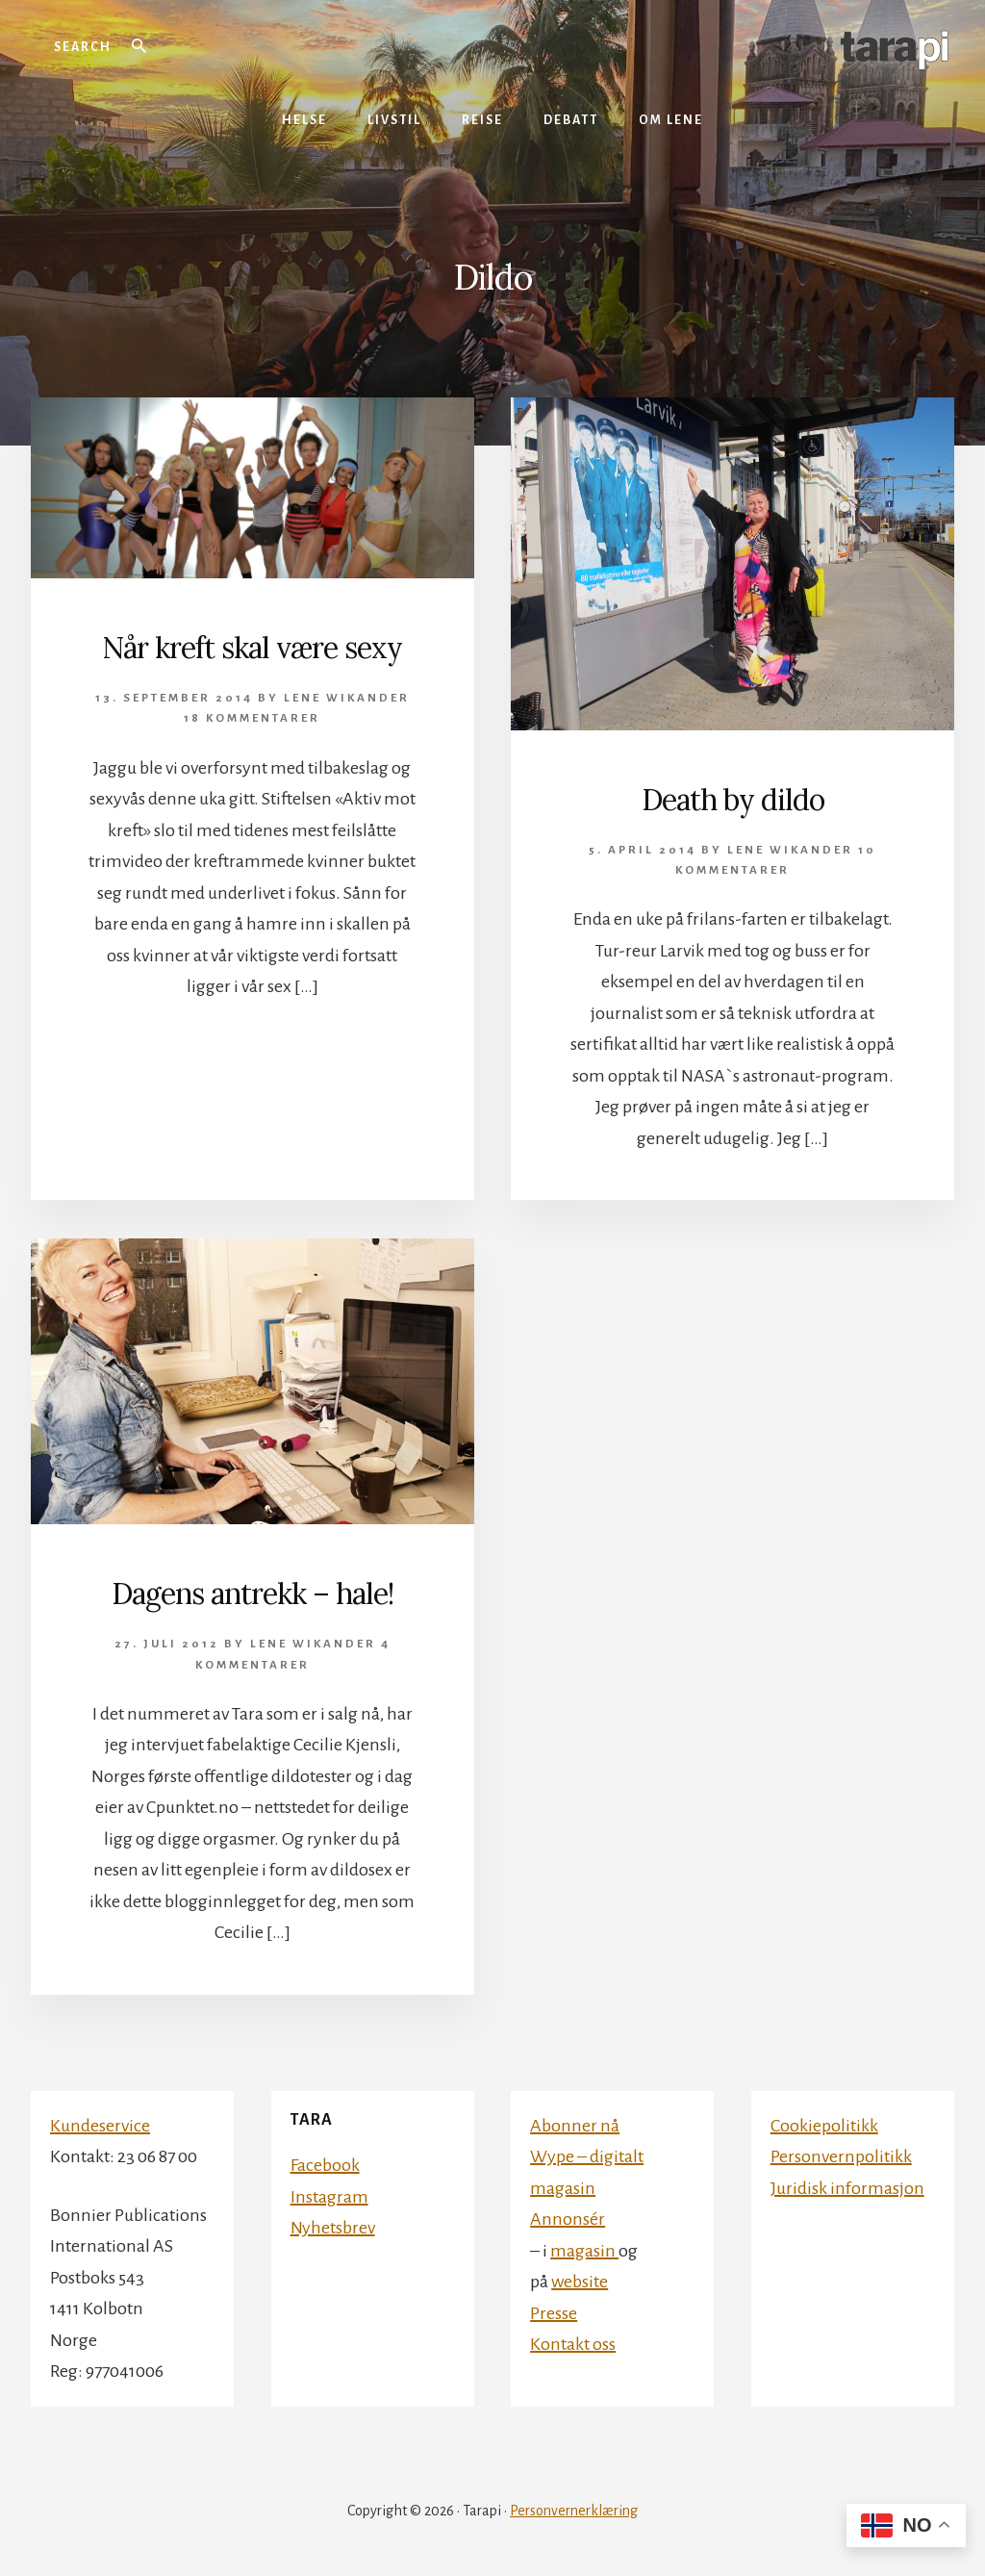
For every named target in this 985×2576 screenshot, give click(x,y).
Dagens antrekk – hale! (252, 1593)
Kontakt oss (573, 2344)
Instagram (329, 2196)
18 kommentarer (252, 718)
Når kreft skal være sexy (252, 647)
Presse (553, 2313)
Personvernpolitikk (841, 2156)
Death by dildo (733, 799)
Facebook (325, 2165)
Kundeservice (100, 2125)
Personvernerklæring (574, 2510)
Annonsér (567, 2219)
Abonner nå (574, 2125)
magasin (584, 2250)
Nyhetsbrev (332, 2227)
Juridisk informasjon (847, 2188)
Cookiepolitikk (824, 2125)
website (579, 2281)
